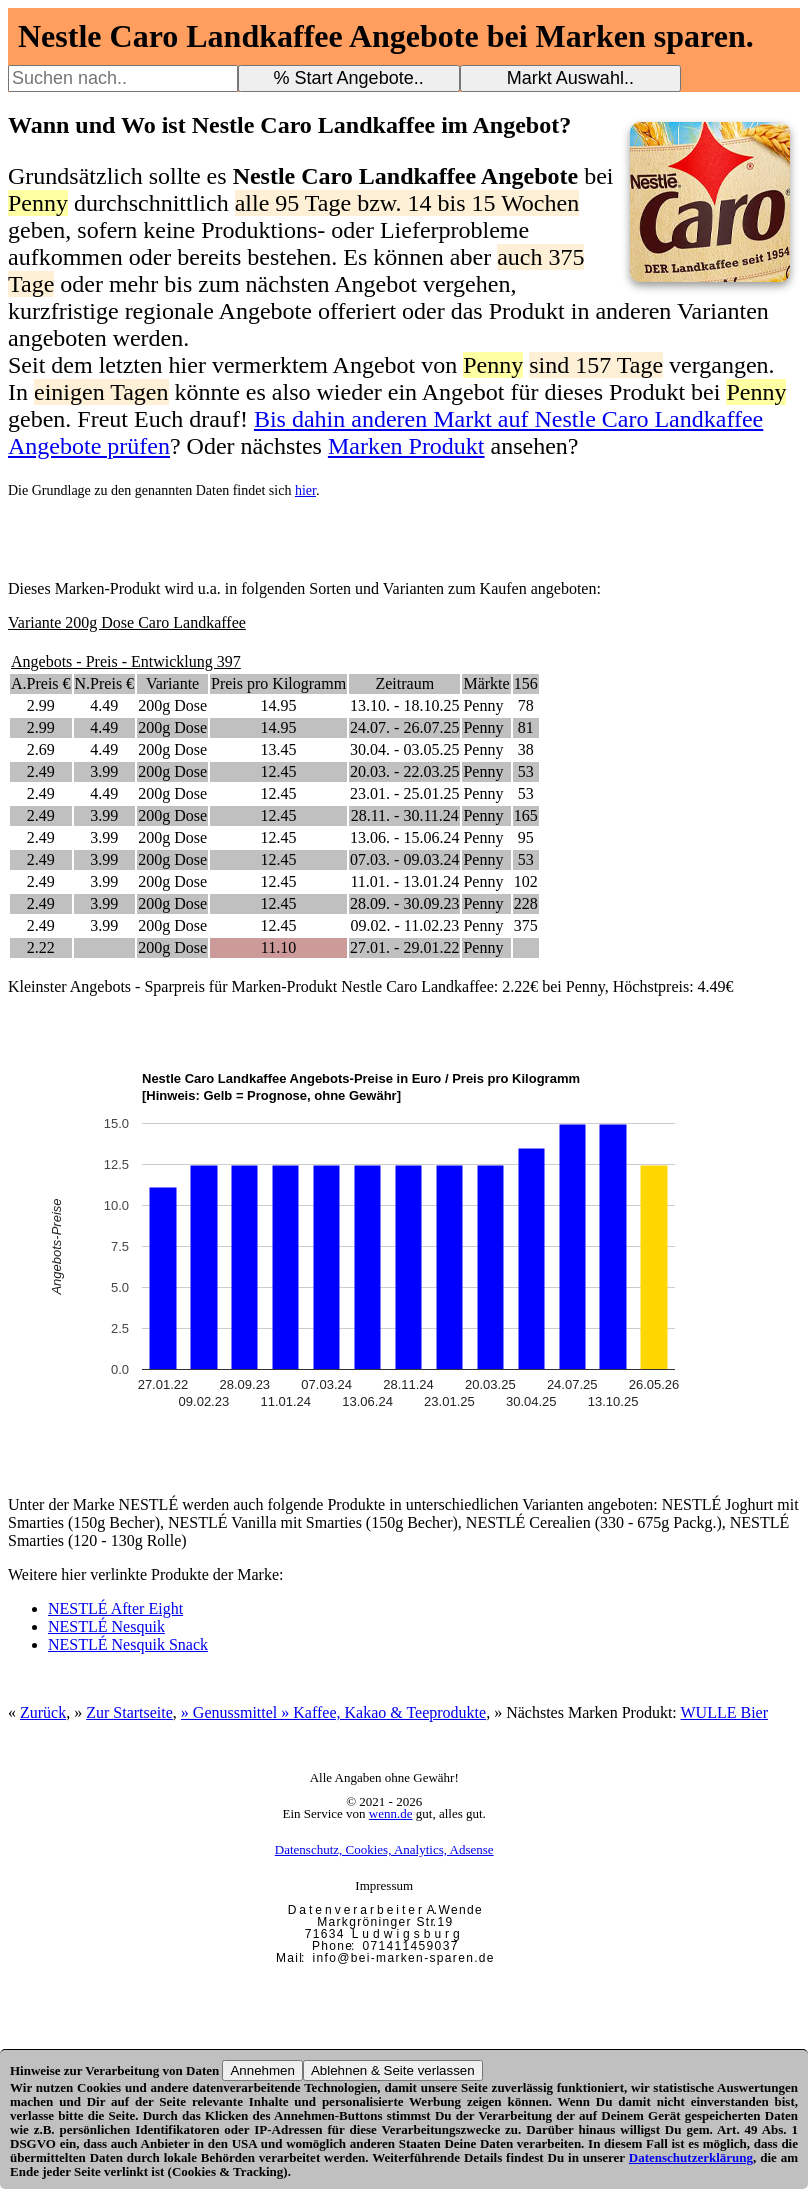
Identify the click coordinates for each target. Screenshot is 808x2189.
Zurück (43, 1712)
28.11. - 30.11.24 (405, 815)
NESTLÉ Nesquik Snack (128, 1644)
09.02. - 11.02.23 (404, 925)
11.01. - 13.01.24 (404, 881)
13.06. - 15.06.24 (404, 837)
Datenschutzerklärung (691, 2157)
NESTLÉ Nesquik (106, 1626)
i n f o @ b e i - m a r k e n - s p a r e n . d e (403, 1958)
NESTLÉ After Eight (115, 1608)
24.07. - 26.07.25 (404, 727)
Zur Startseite (129, 1712)
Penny (483, 705)
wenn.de (391, 1813)
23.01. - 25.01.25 (404, 793)
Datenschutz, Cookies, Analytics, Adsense (384, 1849)
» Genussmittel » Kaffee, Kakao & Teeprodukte (333, 1712)
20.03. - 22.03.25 (404, 771)
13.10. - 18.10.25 (404, 705)
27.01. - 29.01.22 (404, 947)
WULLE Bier (725, 1712)
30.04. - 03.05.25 (404, 749)
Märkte (486, 683)
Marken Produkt (406, 446)
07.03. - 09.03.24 (404, 859)
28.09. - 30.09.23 (404, 903)
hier (305, 490)
